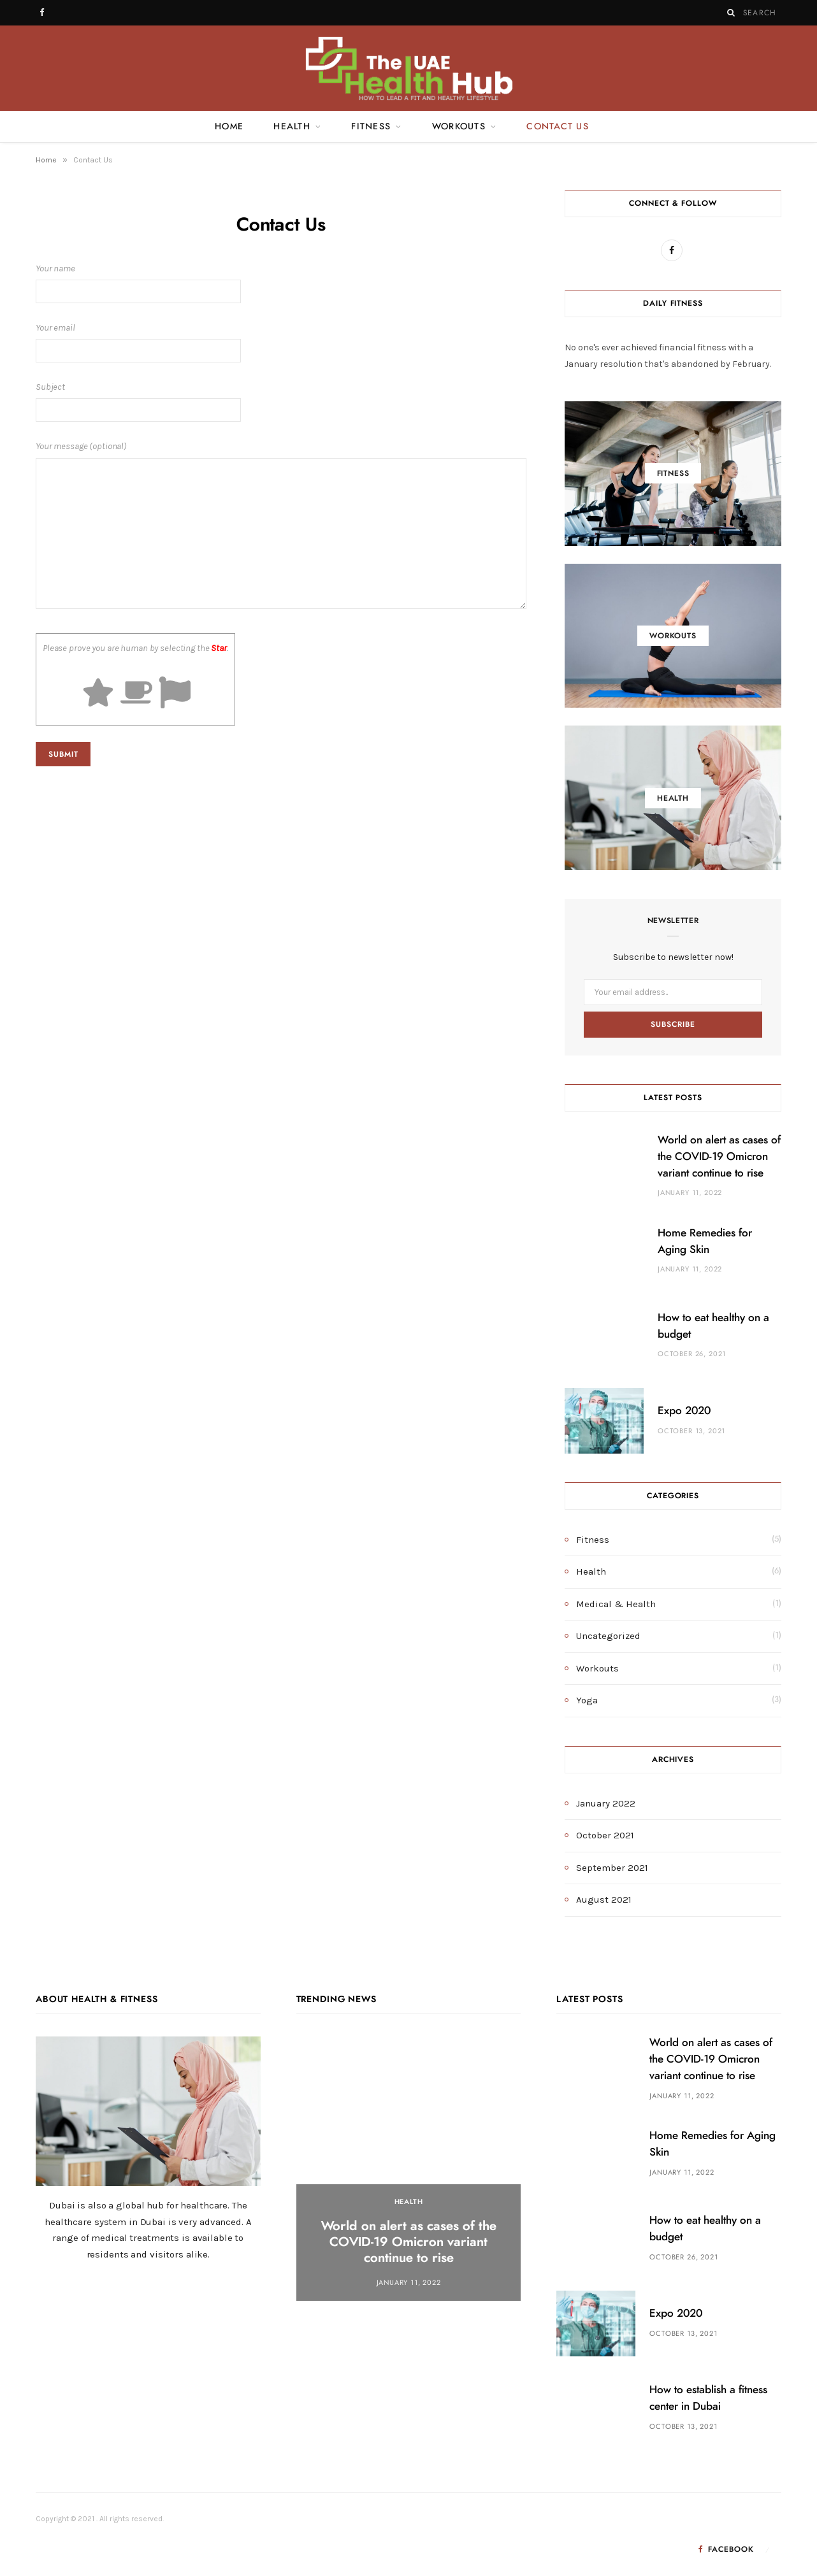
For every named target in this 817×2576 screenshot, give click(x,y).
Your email (281, 342)
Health (291, 126)
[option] (408, 2168)
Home (229, 126)
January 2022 (605, 1803)
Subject (281, 402)
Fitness (371, 126)
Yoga (587, 1700)
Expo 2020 (684, 1410)
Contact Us (557, 126)
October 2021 (605, 1835)
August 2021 (604, 1899)
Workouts (459, 126)
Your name (281, 283)
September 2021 (612, 1867)
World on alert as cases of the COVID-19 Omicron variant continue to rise (719, 1156)
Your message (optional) (281, 527)
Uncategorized (608, 1636)
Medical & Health (616, 1604)
